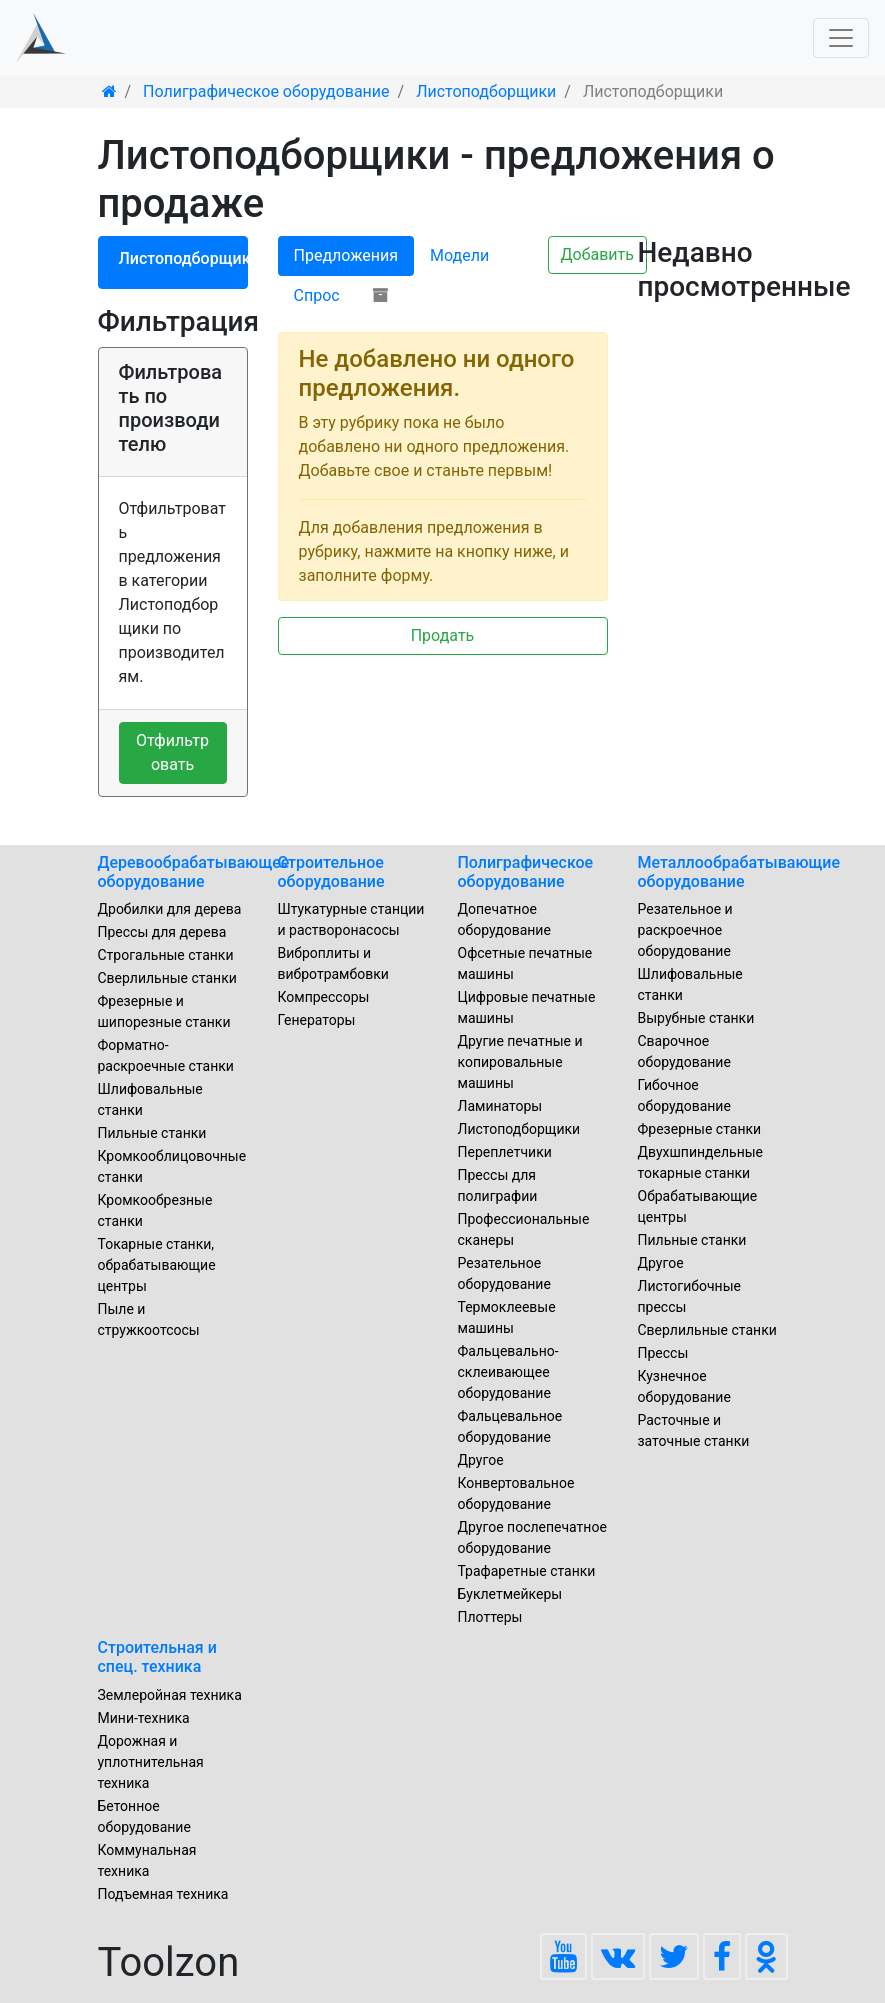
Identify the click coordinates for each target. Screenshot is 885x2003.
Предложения (346, 255)
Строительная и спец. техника (157, 1657)
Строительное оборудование (331, 872)
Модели (459, 255)
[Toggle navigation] (841, 38)
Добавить (597, 254)
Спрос (317, 295)
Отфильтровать (172, 752)
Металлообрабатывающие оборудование (739, 872)
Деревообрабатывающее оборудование (194, 872)
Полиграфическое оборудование (526, 872)
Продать (443, 635)
